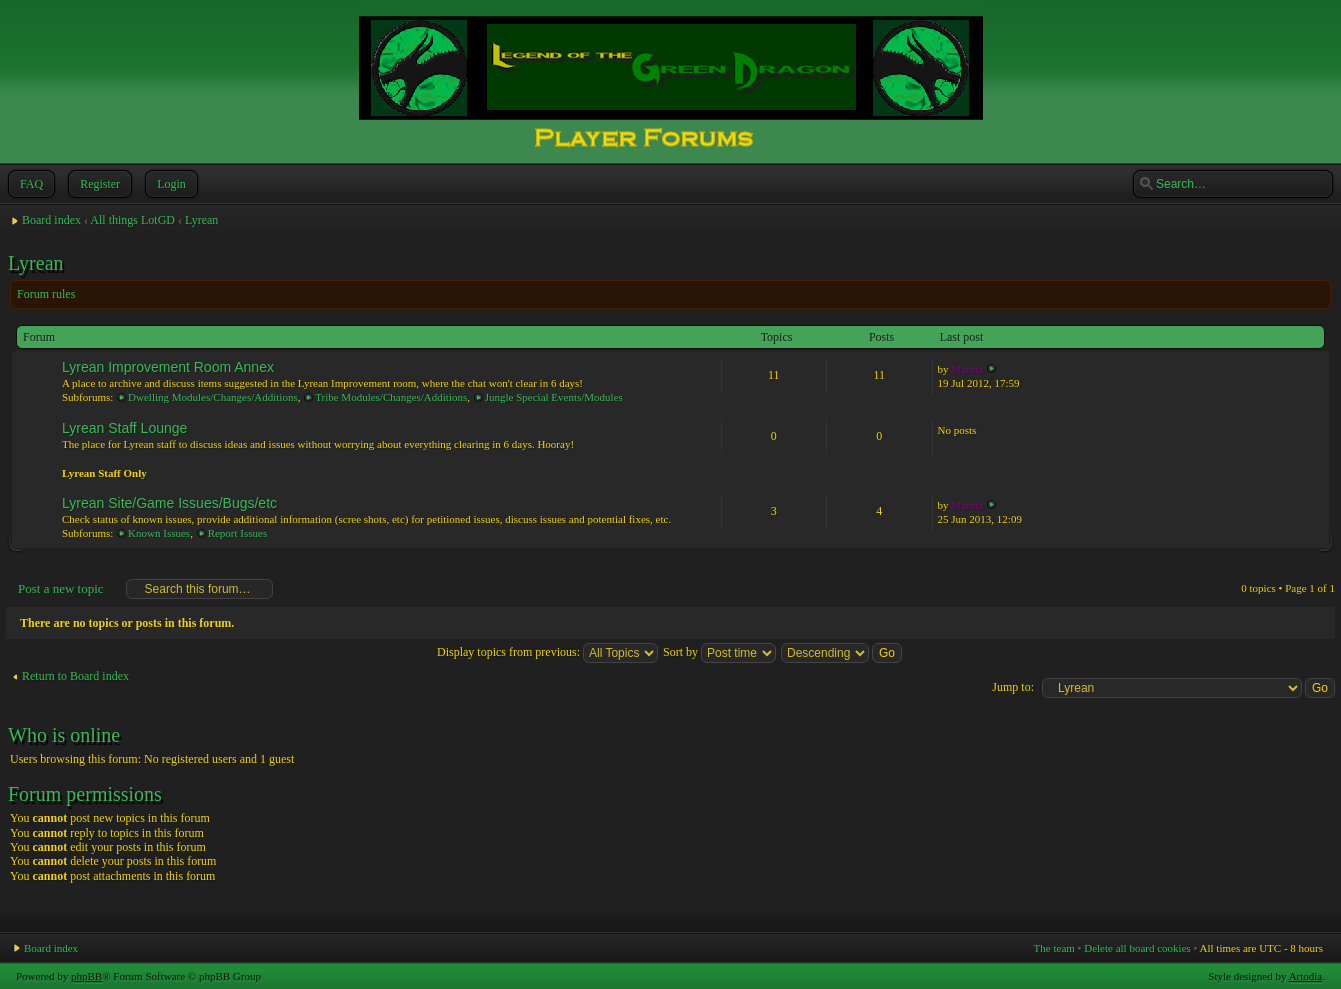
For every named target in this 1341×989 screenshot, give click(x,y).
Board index (51, 220)
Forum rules (46, 294)
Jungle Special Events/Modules (554, 397)
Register (98, 184)
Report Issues (238, 533)
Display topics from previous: (547, 652)
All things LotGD (132, 220)
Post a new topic (60, 589)
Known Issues (159, 533)
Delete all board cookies (1137, 948)
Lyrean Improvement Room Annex (168, 367)
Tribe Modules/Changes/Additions (391, 397)
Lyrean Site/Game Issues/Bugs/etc (169, 503)
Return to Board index (75, 676)
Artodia (1306, 976)
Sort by (719, 652)
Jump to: (1013, 687)
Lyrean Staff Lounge (124, 428)
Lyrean (201, 220)
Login (169, 184)
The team (1054, 948)
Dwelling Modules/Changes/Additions (213, 397)
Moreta (967, 369)
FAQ (29, 184)
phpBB (86, 976)
